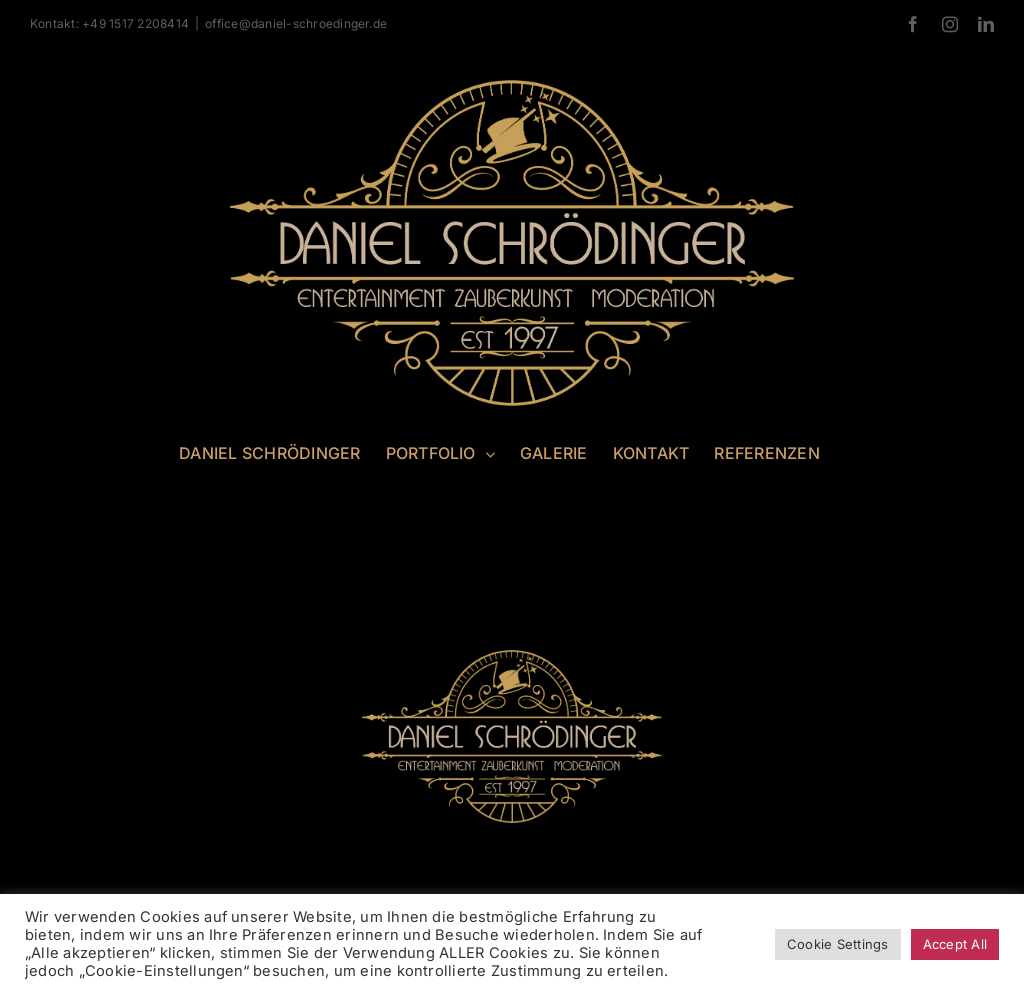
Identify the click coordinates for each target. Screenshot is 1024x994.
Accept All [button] (955, 944)
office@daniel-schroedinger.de (296, 23)
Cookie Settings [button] (838, 944)
